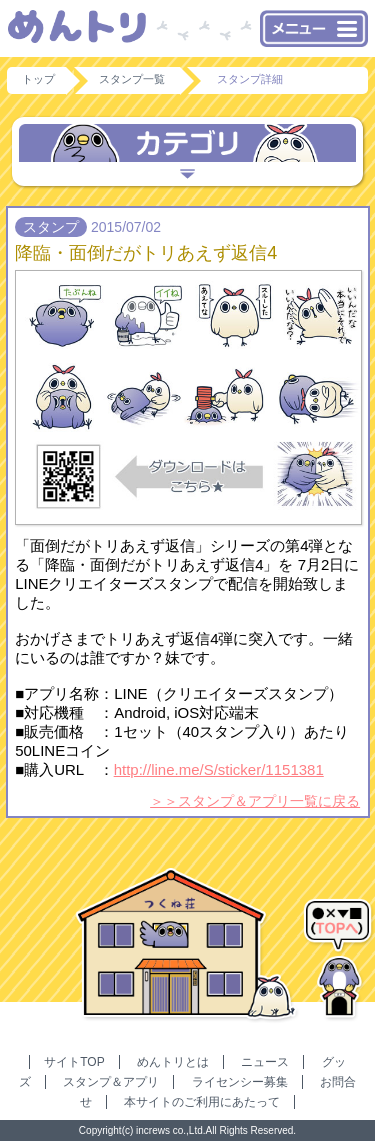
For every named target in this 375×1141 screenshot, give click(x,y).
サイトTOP (74, 1062)
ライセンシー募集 (240, 1082)
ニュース (265, 1062)
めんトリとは (173, 1062)
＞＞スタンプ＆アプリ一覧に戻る (255, 801)
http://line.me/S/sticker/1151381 (219, 769)
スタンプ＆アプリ (111, 1082)
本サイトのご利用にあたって (202, 1102)
